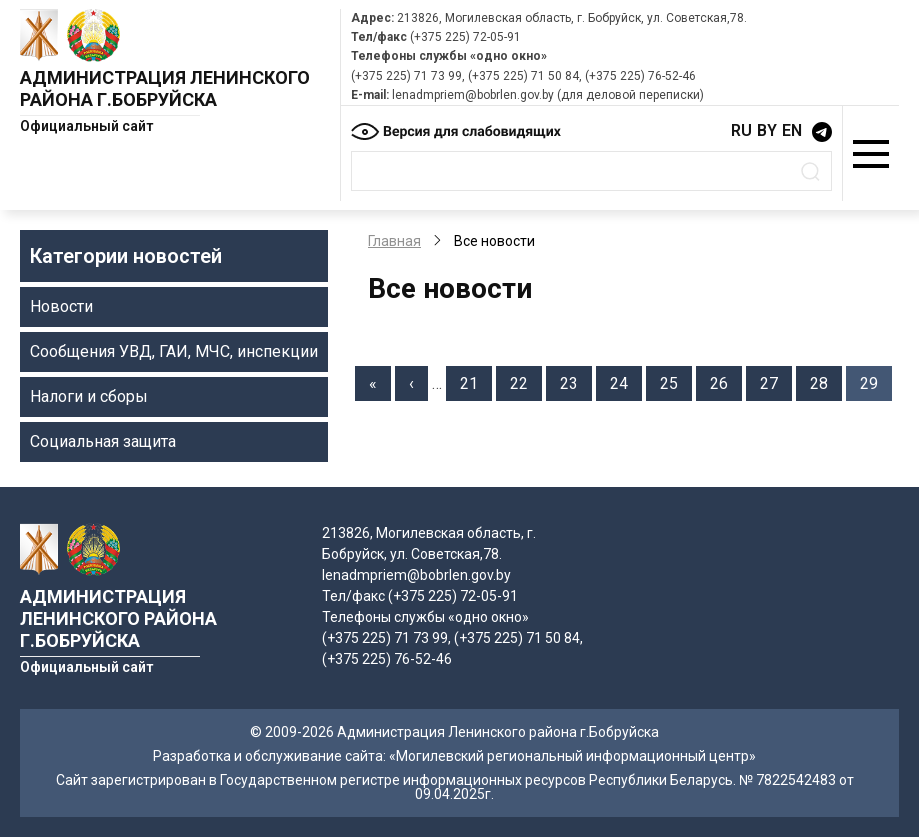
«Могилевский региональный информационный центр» (572, 756)
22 (526, 382)
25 (676, 382)
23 (576, 382)
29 (876, 382)
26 (726, 382)
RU (741, 130)
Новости (61, 306)
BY (767, 130)
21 (476, 382)
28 (826, 382)
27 (776, 382)
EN (792, 130)
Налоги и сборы (89, 396)
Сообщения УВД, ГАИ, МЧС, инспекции (174, 351)
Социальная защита (103, 441)
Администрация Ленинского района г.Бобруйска (165, 88)
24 (626, 382)
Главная (394, 241)
